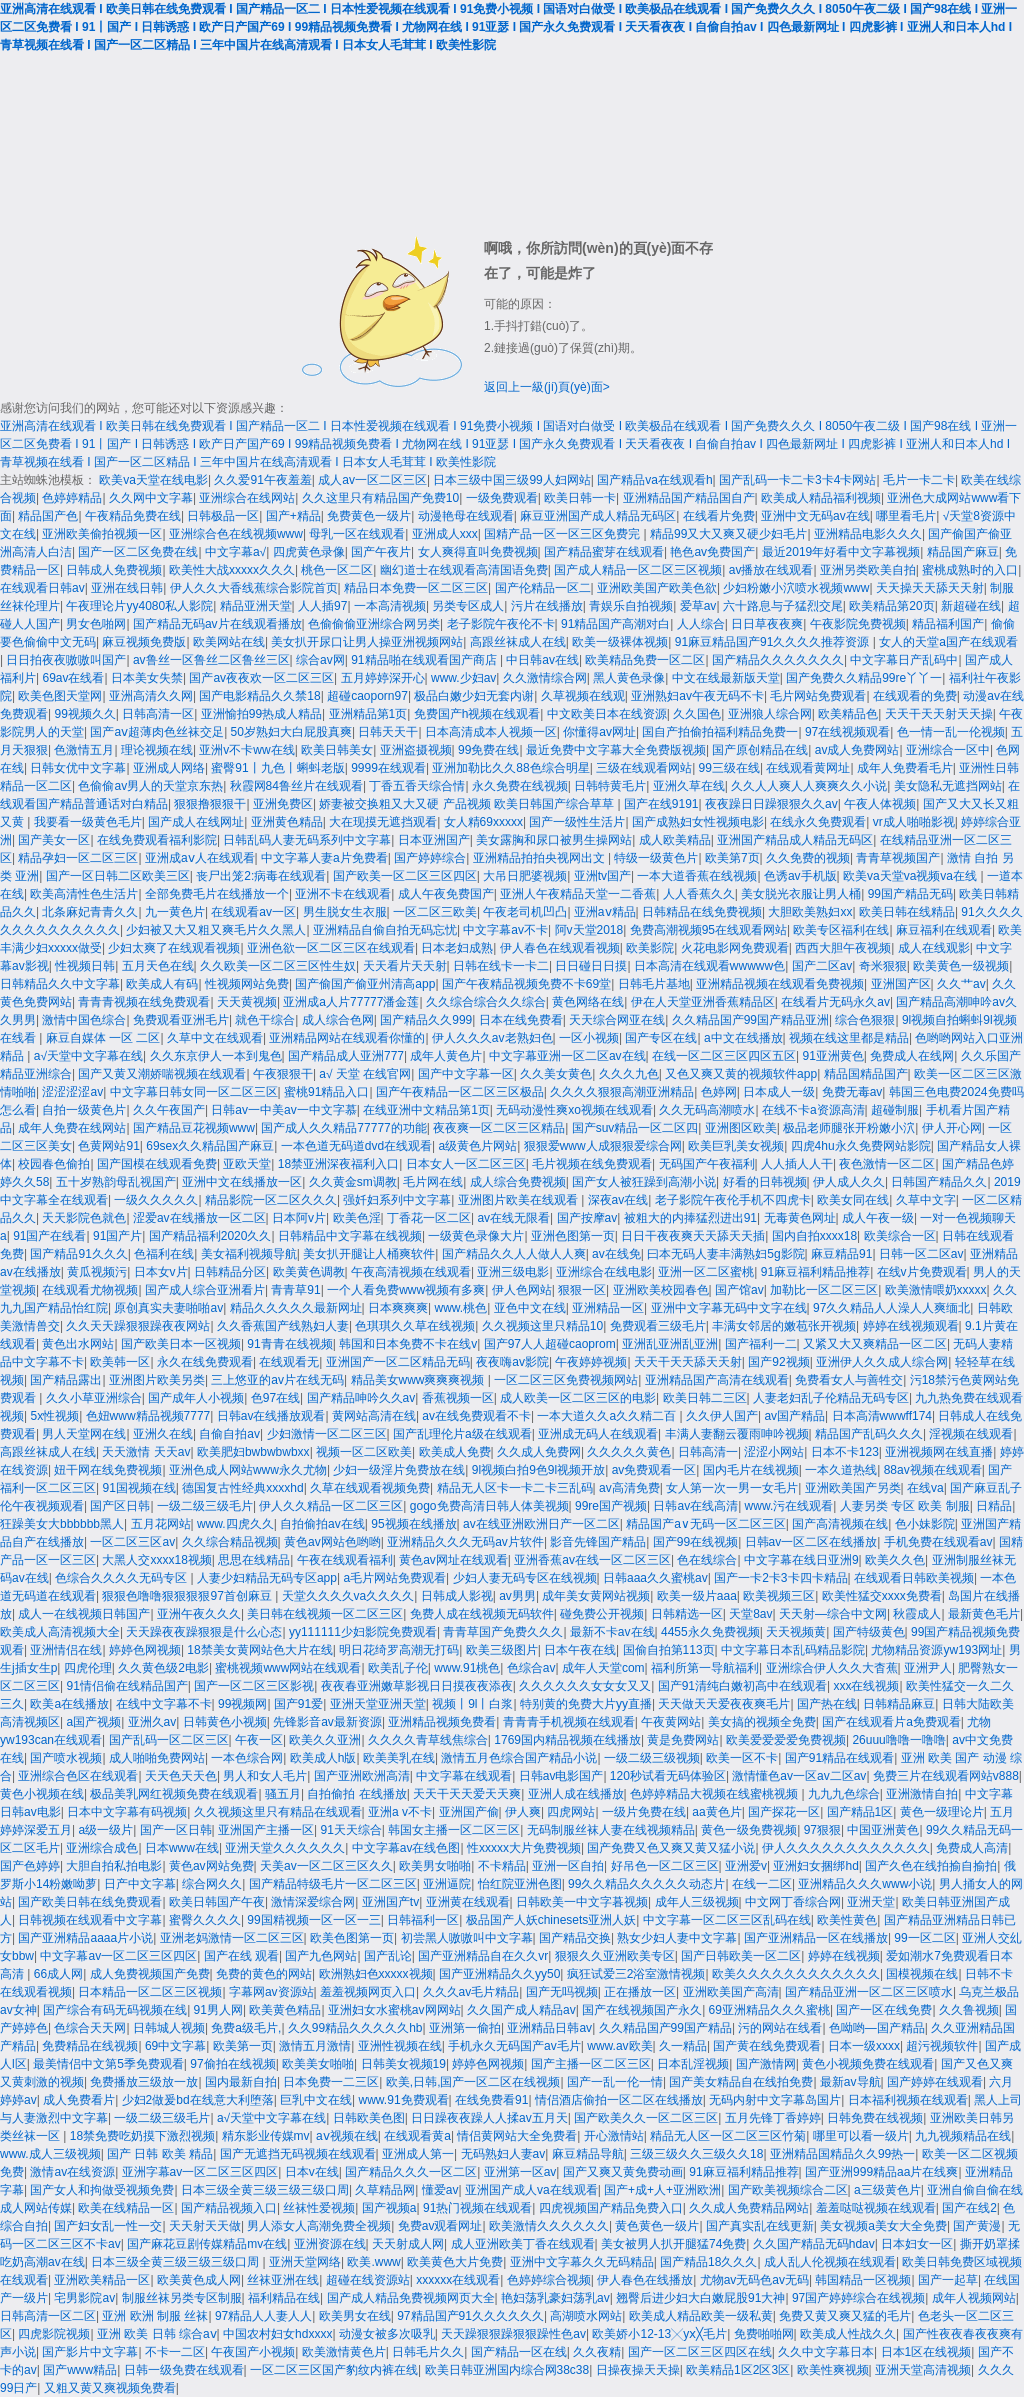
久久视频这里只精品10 (542, 1326)
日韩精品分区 (230, 1272)
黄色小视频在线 (42, 1794)
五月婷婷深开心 (383, 678)
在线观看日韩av (42, 588)
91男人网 (218, 2010)
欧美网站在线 (229, 642)
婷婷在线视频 (844, 1956)
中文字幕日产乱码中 (904, 660)
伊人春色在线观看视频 (560, 948)
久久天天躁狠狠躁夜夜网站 (138, 1326)
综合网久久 (212, 1884)
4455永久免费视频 (710, 1632)
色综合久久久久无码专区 (122, 1578)
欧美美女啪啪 (318, 2064)
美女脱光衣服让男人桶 (801, 894)
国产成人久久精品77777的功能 (343, 1128)
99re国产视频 (611, 1506)
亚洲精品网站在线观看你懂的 (347, 1038)
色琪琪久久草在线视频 (415, 1326)
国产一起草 (948, 2280)
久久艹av (961, 984)
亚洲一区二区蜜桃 (706, 1272)
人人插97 (322, 606)
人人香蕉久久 (699, 894)
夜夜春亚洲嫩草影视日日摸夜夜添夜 (417, 1686)
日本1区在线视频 (926, 2352)
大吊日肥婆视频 (525, 876)
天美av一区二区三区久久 (326, 1866)
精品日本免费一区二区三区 (416, 588)
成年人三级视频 (697, 1902)
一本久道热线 (841, 1470)
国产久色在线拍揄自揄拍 (931, 1866)
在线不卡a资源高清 (813, 1110)
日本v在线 (312, 2172)
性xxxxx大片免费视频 (524, 1848)
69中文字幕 (175, 2046)
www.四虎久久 (235, 1524)
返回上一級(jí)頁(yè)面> (547, 387)
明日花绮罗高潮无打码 (399, 1650)
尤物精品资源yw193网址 (936, 1650)
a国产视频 (93, 1722)
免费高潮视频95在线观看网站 (708, 930)
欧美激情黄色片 (344, 2352)
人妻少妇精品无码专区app (267, 1578)
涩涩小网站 (774, 1452)
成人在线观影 (934, 948)
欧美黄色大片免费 (455, 2262)
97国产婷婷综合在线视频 (858, 2298)
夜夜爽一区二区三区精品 (499, 1128)
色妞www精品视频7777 (148, 1416)
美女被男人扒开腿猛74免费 (673, 2244)
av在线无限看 (513, 1218)
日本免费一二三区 (331, 2082)
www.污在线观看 (789, 1506)
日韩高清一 (708, 1452)
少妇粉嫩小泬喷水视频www (796, 588)
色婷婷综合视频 (549, 2280)
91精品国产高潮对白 (615, 624)
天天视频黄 (796, 1632)
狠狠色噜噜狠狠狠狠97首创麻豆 (188, 1596)
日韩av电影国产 (561, 1776)
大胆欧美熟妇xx (810, 912)
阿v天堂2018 (589, 930)
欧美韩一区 (120, 1362)
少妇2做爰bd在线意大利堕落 (198, 2100)
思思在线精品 (254, 1560)
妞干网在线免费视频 (108, 1470)
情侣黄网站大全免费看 (517, 2136)
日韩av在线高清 (695, 1506)
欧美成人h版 (323, 1758)
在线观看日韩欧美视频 (914, 1578)
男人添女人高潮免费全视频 (319, 2226)
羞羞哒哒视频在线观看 (876, 2208)
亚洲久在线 (163, 1434)
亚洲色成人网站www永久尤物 (248, 1470)
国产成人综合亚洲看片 (205, 1290)
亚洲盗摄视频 (416, 750)
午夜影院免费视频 (858, 624)
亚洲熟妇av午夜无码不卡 (697, 696)
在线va (925, 1488)
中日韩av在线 (542, 660)
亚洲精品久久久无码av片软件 (465, 1542)
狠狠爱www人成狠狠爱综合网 (603, 1146)
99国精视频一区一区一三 (313, 1920)
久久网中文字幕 (151, 498)
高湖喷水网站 (586, 2316)
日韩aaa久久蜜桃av (655, 1578)
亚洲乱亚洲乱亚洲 (670, 1344)
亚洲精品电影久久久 (868, 534)
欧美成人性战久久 (848, 2334)
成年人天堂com (603, 1668)
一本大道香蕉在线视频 (697, 876)
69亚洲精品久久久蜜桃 (769, 2010)
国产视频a (389, 2208)
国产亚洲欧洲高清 (362, 1776)
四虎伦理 (88, 1668)
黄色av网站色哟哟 (332, 1542)
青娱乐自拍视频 (631, 606)
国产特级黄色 (869, 1632)
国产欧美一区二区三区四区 (405, 876)
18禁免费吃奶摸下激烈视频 (142, 2136)
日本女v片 (161, 1272)
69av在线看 (73, 678)
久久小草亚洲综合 (94, 1398)
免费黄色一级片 (369, 516)
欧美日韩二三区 (705, 1398)
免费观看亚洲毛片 (181, 1020)
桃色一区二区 (337, 570)
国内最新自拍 (241, 2082)
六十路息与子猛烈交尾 (783, 606)
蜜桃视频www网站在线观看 (288, 1668)
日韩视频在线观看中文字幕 (90, 1920)
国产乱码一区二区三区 (169, 1740)
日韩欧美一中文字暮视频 (582, 1902)
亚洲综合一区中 (948, 750)
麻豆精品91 (841, 1254)
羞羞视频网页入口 (368, 1992)
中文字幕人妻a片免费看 (324, 858)
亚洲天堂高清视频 (923, 2370)
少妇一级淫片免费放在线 (399, 1470)
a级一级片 (105, 1830)
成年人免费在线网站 (72, 1128)
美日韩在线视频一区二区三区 (325, 1614)
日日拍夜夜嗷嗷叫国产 (66, 660)
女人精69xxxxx (483, 822)
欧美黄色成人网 (199, 2280)
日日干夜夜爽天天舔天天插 (693, 1236)
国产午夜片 (381, 552)
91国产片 (117, 1236)
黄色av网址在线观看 (453, 1560)
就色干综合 (265, 1020)
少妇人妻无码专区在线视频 (525, 1578)
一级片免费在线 (644, 1812)
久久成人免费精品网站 (749, 2208)
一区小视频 (589, 1038)
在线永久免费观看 (818, 822)
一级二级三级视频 (652, 1758)
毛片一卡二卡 (919, 480)
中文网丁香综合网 (793, 1902)
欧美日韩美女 (337, 750)
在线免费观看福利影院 (157, 840)
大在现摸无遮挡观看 (383, 822)
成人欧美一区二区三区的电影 (578, 1398)
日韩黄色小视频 (225, 1722)
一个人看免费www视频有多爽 (406, 1290)
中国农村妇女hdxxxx (277, 2334)
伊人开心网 (952, 1128)
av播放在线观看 (771, 570)
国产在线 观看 (241, 1956)
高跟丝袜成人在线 (518, 642)
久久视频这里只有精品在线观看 (278, 1812)
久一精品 (683, 2046)
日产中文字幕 (140, 1884)
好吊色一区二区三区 (665, 1866)
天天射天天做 (205, 2226)
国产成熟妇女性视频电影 (698, 822)
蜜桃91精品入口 (326, 1092)
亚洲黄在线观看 (468, 1902)
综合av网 (320, 660)
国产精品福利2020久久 (210, 1236)
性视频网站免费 (247, 984)
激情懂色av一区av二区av (799, 1776)
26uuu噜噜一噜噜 (898, 1740)
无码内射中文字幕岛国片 (775, 2100)
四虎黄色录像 (309, 552)
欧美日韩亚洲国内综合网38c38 (507, 2370)
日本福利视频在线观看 (908, 2100)
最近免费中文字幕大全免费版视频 (616, 750)
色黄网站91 (108, 1146)
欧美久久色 (895, 1560)
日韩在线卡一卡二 (501, 966)
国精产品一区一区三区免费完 (563, 534)
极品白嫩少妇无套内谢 (474, 696)
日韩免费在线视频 (875, 2118)
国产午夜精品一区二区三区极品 (460, 1092)
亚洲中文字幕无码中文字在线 (729, 1308)
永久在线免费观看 (205, 1362)
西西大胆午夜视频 (843, 948)
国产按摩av (587, 1218)
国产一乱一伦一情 (615, 2082)
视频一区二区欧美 (364, 1452)
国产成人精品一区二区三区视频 (638, 570)
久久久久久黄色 (629, 1452)
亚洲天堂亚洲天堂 (378, 1704)
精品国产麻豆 (963, 552)
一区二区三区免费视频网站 (566, 1380)
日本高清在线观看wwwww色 (709, 966)
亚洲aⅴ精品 (605, 912)
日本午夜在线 (580, 1650)
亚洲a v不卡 (400, 1812)
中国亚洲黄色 (883, 1830)
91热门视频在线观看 (477, 2208)
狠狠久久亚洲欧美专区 (615, 1956)
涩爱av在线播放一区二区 (199, 1218)
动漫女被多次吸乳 (387, 2334)
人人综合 (701, 624)
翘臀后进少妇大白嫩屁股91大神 (700, 2298)
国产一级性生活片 (577, 822)
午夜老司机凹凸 (525, 912)
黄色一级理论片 (942, 1812)
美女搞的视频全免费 (762, 1722)
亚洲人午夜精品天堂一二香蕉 (578, 894)
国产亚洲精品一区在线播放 (816, 1938)
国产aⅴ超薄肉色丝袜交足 (157, 732)
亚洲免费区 (283, 804)
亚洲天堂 (871, 1902)
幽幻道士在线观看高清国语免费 (464, 570)
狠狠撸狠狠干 (210, 804)
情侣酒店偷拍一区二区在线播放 (619, 2100)
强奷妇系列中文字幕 (397, 1200)
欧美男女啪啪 (435, 1866)
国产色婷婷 (30, 1866)
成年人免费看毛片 (905, 768)
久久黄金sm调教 (353, 1182)
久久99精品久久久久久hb (355, 2028)
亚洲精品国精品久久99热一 (842, 2154)
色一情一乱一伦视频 (951, 732)
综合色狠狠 (865, 1020)
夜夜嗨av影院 (512, 1362)
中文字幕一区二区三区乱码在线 (727, 1920)
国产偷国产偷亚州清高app (365, 984)
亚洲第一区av (520, 2172)
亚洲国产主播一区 (266, 1830)
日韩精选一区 (687, 1614)
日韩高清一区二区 (48, 2316)
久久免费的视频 (808, 858)
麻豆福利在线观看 (944, 930)
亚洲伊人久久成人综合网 (882, 1362)
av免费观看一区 (654, 1470)
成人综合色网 (338, 1020)
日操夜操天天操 (638, 2370)
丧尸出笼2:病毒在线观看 (261, 876)
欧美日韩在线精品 (907, 912)
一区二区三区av (132, 1542)
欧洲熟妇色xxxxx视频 (376, 1974)
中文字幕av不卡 (505, 930)
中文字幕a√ (235, 552)
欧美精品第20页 (891, 606)
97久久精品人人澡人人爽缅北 (891, 1308)
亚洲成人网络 (169, 768)
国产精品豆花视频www (194, 1128)
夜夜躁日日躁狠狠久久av (771, 804)
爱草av (698, 606)
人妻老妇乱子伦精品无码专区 (831, 1398)
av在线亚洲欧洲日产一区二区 (541, 1524)
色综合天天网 (90, 2028)
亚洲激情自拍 (922, 1794)
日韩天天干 (388, 732)
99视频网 (242, 1704)
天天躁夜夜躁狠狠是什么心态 (204, 1632)
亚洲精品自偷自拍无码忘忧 (385, 930)
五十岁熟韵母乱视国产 (116, 1182)
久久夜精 (597, 2352)
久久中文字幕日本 (826, 2352)
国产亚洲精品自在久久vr (483, 1956)
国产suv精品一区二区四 (635, 1128)
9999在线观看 (388, 768)
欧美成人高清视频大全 (60, 1632)
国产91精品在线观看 (839, 1758)
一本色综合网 (247, 1758)
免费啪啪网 (764, 2334)
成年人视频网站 (974, 2298)
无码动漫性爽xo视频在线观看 (574, 1110)
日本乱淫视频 (693, 2064)
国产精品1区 (860, 1812)
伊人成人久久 (849, 1182)
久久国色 (697, 714)
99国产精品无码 (910, 894)
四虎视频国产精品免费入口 (611, 2208)
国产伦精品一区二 (543, 588)
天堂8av (750, 1614)
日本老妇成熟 (457, 948)
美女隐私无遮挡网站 (948, 786)
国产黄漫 (977, 2226)
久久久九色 (629, 1074)
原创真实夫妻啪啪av (168, 1308)
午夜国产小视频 (253, 2352)
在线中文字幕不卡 (164, 1704)
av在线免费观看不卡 (476, 1416)
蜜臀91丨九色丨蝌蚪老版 (277, 768)
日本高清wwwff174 (882, 1416)
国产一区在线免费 (884, 2010)
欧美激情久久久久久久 (549, 2226)
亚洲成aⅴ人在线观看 (200, 858)
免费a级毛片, (246, 2028)
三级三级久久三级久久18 (696, 2154)
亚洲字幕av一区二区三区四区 (200, 2172)
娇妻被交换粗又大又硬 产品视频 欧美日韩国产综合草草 (468, 804)
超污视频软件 (942, 2046)
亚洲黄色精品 (287, 822)
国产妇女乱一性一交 (108, 2226)
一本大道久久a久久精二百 (608, 1416)
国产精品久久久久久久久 (778, 660)
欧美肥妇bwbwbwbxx (253, 1452)
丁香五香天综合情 (417, 786)
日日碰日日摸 (591, 966)
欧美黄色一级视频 (961, 966)
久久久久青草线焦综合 (428, 1740)
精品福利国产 (948, 624)
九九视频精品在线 (963, 2136)
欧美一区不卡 (742, 1758)
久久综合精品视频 (230, 1542)
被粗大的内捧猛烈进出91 (690, 1218)
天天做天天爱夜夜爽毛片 (724, 1704)
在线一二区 (762, 1884)
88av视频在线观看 (933, 1470)
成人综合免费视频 (518, 1182)
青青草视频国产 (898, 858)
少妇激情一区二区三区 (327, 1434)
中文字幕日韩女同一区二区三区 (194, 1092)
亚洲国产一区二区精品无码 (398, 1362)
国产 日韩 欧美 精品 (160, 2154)
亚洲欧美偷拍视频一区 (102, 534)
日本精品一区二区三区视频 (150, 1992)
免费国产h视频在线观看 (477, 714)
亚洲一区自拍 (568, 1866)
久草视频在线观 (583, 696)
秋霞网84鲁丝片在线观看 (296, 786)
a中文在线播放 (743, 1038)
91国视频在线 (138, 1488)
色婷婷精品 (72, 498)
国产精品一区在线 (519, 2352)
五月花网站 (161, 1524)
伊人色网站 (522, 1290)
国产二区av (822, 966)
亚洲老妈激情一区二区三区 (232, 1938)
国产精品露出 (66, 1380)
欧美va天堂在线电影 (153, 480)
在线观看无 (289, 1362)
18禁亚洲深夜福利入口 (338, 1164)
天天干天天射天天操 (939, 714)
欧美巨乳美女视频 (736, 1146)
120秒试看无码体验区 (668, 1776)
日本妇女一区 (917, 2244)
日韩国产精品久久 (939, 1182)
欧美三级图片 (502, 1650)
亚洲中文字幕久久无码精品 (582, 2262)
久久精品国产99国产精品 (665, 2028)
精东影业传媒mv (266, 2136)
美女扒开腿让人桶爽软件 (369, 1254)
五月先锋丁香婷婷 (773, 2118)
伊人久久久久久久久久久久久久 (846, 1848)
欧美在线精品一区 (126, 2208)
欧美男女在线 (355, 2316)
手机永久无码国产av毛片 (514, 2046)
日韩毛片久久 (428, 2352)
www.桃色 (461, 1308)
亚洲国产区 (901, 984)
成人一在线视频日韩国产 (84, 1614)
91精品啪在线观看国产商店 (425, 660)
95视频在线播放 (413, 1524)
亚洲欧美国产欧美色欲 (657, 588)
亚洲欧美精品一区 (102, 2280)
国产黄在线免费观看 (767, 2046)
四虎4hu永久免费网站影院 (861, 1146)
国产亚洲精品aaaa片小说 (85, 1938)
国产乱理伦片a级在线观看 (462, 1434)
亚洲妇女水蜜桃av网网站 (394, 2010)
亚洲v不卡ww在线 (246, 750)
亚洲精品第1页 (368, 714)
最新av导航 (850, 2082)
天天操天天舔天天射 (930, 588)
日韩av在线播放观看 (271, 1416)
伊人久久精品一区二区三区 (331, 1506)
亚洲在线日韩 (127, 588)
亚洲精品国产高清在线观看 (717, 1380)
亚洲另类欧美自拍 (868, 570)
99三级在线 (729, 768)
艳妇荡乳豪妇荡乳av (555, 2298)
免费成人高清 (972, 1848)
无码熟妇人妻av (503, 2154)
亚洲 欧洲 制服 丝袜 (155, 2316)
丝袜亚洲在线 (283, 2280)
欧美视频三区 (779, 1596)
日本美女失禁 (147, 678)
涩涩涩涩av (72, 1092)
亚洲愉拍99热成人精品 (261, 714)
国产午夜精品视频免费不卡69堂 (526, 984)
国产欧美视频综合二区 (788, 2190)
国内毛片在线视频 (751, 1470)
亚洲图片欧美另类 (157, 1380)
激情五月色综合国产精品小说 (519, 1758)
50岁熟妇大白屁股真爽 (291, 732)
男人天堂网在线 (84, 1434)
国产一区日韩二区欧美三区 (118, 876)
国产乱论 (388, 1956)
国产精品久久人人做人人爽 (514, 1254)
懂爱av (440, 2190)
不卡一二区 (175, 2352)
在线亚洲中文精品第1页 (426, 1110)
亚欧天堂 (247, 1164)
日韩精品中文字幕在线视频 (350, 1236)
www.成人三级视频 (50, 2154)
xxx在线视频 (866, 1686)
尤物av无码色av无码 (754, 2280)
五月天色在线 (158, 966)
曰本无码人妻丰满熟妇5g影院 (725, 1254)
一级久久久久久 (156, 1200)
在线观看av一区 (253, 912)
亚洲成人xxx (445, 534)
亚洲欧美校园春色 (661, 1290)
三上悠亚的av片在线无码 (277, 1380)
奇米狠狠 (883, 966)
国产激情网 (766, 2064)
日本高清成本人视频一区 (491, 732)
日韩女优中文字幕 (78, 768)
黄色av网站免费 (211, 1866)
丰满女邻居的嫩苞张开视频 (784, 1326)
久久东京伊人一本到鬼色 (216, 1056)
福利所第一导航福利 (705, 1668)
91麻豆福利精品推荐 (815, 1272)
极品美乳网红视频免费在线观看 (174, 1794)
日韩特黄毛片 (610, 786)
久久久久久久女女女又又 (585, 1686)
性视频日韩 (85, 966)
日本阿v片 (299, 1218)
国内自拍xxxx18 (814, 1236)
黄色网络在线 (588, 1002)
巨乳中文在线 (316, 2100)
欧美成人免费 (455, 1452)
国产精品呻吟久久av (361, 1398)
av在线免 (616, 1254)
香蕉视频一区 (458, 1398)
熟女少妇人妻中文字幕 (677, 1938)
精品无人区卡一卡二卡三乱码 (515, 1488)
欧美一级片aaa (697, 1596)
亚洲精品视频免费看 (442, 1722)
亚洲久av (152, 1722)
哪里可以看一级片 (861, 2136)
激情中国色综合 (84, 1020)
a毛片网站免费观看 (394, 1578)
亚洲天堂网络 (305, 2262)
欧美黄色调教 (309, 1272)
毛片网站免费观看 (818, 696)
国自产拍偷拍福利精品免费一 (720, 732)
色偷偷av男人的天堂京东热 (150, 786)
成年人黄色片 (446, 1056)
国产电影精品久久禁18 (259, 696)
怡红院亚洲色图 (520, 1884)
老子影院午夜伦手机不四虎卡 (733, 1200)
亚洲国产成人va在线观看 (531, 2190)
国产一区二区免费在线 (138, 552)
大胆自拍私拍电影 (114, 1866)
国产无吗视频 (562, 1992)
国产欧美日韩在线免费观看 (90, 1902)
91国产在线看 (49, 1236)
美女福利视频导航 (249, 1254)
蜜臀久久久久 (205, 1920)
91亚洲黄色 (833, 1056)
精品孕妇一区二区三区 (78, 858)
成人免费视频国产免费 (150, 1974)
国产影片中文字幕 (90, 2352)
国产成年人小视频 (196, 1398)
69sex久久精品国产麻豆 (210, 1146)
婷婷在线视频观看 (911, 1326)
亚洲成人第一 (418, 2154)
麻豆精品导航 (588, 2154)
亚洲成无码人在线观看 (598, 1434)
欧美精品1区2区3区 (738, 2370)
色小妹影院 (925, 1524)
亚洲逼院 (447, 1884)
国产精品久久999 (426, 1020)
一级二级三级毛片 (205, 1506)
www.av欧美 (619, 2046)
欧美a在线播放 (69, 1704)
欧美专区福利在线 (841, 930)
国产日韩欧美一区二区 (741, 1956)
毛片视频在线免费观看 (592, 1164)
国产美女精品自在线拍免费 (741, 2082)
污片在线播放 (547, 606)
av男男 (517, 1596)
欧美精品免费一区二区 (645, 660)
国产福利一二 (761, 1344)
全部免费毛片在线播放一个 (217, 894)
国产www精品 (80, 2370)
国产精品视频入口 (229, 2208)
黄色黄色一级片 (657, 2226)
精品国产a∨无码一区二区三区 (706, 1524)
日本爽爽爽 (398, 1308)
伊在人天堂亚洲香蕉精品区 (703, 1002)
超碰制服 (895, 1110)
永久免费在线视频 (520, 786)
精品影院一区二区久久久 (271, 1200)
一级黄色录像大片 (476, 1236)
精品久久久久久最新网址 (296, 1308)
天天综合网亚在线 (617, 1020)
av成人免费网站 (857, 750)
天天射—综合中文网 (833, 1614)
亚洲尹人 (928, 1668)
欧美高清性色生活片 (84, 894)
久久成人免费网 (539, 1452)
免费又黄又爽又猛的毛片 (845, 2316)
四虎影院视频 (54, 2334)
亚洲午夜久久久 (199, 1614)
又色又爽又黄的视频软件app (741, 1074)
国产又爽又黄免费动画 (623, 2172)
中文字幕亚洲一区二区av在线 (567, 1056)
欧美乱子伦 (398, 1668)
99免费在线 (488, 750)
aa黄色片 (716, 1812)
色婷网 (719, 1092)
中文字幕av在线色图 (406, 1848)
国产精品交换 (575, 1938)
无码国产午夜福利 (707, 1164)
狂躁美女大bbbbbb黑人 (62, 1524)
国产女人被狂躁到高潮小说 (644, 1182)
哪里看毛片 (906, 516)
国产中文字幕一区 (466, 1074)
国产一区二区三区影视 (254, 1686)
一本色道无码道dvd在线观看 (356, 1146)
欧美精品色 (848, 714)
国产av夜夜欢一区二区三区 (261, 678)
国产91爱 (298, 1704)
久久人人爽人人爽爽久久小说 (809, 786)
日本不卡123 (845, 1452)
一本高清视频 (390, 606)
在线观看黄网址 (808, 768)
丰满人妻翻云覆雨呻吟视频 (737, 1434)
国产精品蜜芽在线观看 (604, 552)
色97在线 (275, 1398)
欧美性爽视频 (833, 2370)
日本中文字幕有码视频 (127, 1812)
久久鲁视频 (969, 2010)
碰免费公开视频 (602, 1614)
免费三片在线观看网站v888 (946, 1776)
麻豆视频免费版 (144, 642)
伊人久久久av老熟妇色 (492, 1038)
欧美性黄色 (847, 1920)
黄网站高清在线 (374, 1416)
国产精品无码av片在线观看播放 (217, 624)
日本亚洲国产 (434, 840)
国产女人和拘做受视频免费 (102, 2190)
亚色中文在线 (530, 1308)
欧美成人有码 (162, 984)
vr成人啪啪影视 (914, 822)
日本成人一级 (779, 1092)
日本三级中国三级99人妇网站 (511, 480)
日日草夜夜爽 (767, 624)
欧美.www (373, 2262)
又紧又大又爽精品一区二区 (875, 1344)
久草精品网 (385, 2190)
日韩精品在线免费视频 (702, 912)
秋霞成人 (917, 1614)
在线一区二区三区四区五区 (724, 1056)
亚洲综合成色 (102, 1848)
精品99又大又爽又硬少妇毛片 (728, 534)
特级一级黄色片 (656, 858)
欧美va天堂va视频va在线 (911, 876)
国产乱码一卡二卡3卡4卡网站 (797, 480)
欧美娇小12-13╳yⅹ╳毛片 (659, 2334)
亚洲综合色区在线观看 (78, 1776)
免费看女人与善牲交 (849, 1380)
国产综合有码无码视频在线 (115, 2010)
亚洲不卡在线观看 (343, 894)
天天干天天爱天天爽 (467, 1794)
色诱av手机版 (800, 876)
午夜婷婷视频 (591, 1362)
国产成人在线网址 (196, 822)
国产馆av (739, 1290)
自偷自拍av (229, 1434)
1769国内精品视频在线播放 (567, 1740)
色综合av (531, 1668)
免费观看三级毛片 (658, 1326)
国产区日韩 (120, 1506)
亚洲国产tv (390, 1902)
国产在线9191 (661, 804)
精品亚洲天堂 (256, 606)
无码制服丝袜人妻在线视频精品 (611, 1830)
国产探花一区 (784, 1812)
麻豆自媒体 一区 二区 (103, 1038)
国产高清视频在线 (840, 1524)
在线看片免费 (719, 516)
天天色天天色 (181, 1776)
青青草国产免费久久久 (503, 1632)
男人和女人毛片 (265, 1776)
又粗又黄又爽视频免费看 (110, 2388)
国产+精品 (293, 516)
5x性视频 (54, 1416)
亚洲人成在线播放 (576, 1794)
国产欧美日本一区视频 (181, 1344)
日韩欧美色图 (369, 2118)
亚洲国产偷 (469, 1812)
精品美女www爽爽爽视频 (419, 1380)
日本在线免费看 (521, 1020)
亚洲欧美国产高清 (731, 1992)
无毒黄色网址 (800, 1218)
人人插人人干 (797, 1164)
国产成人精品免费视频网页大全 (411, 2298)
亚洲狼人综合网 (770, 714)
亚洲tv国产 (602, 876)
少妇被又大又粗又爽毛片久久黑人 (216, 930)
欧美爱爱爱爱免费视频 (786, 1740)
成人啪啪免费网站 (157, 1758)
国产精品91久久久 (78, 1254)
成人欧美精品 (675, 840)
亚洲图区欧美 (741, 1128)
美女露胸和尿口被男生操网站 (554, 840)
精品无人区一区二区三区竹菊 (728, 2136)
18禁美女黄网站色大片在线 (259, 1650)
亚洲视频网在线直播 (939, 1452)
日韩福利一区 (423, 1920)
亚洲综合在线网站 (247, 498)
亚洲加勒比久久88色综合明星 (510, 768)
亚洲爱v (746, 1866)
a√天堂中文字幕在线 (88, 1056)
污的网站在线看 (780, 2028)
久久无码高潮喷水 (707, 1110)
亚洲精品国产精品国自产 (689, 498)
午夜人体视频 (880, 804)
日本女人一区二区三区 (466, 1164)
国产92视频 (778, 1362)
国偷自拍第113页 (669, 1650)
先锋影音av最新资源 (327, 1722)
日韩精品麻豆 (899, 1704)
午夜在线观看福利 (345, 1560)
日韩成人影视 (457, 1596)
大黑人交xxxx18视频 (156, 1560)
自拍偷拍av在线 (322, 1524)
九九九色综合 (844, 1794)
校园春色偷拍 (54, 1164)
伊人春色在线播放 (645, 2280)
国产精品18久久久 (708, 2262)
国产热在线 (827, 1704)
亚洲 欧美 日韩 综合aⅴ (157, 2334)
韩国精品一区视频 (863, 2280)
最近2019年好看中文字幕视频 (841, 552)
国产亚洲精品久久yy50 (499, 1974)
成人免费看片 (79, 2100)
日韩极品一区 (223, 516)
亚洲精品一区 (608, 1308)
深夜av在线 (618, 1200)
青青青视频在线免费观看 (144, 1002)
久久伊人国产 (722, 1416)
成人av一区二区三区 (372, 480)
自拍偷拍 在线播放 (356, 1794)
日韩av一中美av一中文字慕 (283, 1110)
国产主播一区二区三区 (591, 2064)
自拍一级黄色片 (84, 1110)
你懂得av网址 (599, 732)
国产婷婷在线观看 (935, 2082)
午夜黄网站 (671, 1722)
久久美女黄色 (556, 1074)
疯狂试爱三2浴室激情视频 (636, 1974)
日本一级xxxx (864, 2046)
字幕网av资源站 (271, 1992)
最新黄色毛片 (984, 1614)
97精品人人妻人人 (263, 2316)
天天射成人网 (408, 2244)
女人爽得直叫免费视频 (478, 552)
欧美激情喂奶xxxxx (936, 1290)
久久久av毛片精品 (471, 1992)
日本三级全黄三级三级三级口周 (265, 2190)
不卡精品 (502, 1866)
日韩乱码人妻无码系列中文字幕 (307, 840)
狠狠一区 (582, 1290)
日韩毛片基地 (654, 984)
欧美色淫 (357, 1218)
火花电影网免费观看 (735, 948)
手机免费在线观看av (938, 1542)
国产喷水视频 (66, 1758)
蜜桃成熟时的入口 (970, 570)
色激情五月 (84, 750)
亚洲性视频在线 (400, 2046)
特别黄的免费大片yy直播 (586, 1704)
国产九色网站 (321, 1956)
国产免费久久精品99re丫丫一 (864, 678)
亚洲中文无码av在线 (815, 516)
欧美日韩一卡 (580, 498)
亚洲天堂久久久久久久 (285, 1848)
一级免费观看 (502, 498)
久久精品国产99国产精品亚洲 (750, 1020)
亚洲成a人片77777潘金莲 (351, 1002)
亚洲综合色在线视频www (236, 534)
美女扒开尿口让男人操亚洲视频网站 (367, 642)
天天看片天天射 (405, 966)
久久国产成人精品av (521, 2010)
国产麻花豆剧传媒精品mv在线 (207, 2244)
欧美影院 (650, 948)
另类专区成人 (468, 606)
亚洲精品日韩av (549, 2028)
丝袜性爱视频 (319, 2208)
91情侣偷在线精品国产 (126, 1686)
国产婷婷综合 (430, 858)
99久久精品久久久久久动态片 (646, 1884)
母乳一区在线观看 (357, 534)
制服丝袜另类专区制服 (182, 2298)
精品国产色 (48, 516)
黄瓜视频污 (97, 1272)
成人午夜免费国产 (446, 894)
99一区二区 (924, 1938)
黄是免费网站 (683, 1740)
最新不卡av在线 (612, 1632)
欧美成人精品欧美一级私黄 (701, 2316)
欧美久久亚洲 (325, 1740)
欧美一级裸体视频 (620, 642)
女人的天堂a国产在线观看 (948, 642)
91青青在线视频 (289, 1344)
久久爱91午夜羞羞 (262, 480)
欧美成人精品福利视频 (821, 498)
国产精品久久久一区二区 (411, 2172)
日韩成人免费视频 (114, 570)
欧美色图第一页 (352, 1938)
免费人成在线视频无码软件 (482, 1614)
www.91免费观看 (404, 2100)
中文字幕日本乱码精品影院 (793, 1650)
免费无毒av (852, 1092)
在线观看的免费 (915, 696)
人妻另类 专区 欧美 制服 (905, 1506)
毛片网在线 (433, 1182)
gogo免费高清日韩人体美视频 (489, 1506)
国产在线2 (969, 2208)
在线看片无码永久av (835, 1002)
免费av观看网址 (440, 2226)
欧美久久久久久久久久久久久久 (796, 1974)
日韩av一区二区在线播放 (811, 1542)
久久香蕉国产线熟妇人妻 (283, 1326)
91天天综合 (351, 1830)
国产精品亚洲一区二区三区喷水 (869, 1992)
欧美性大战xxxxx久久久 (232, 570)
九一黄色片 (175, 912)
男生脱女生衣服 (345, 912)
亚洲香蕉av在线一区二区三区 (592, 1560)
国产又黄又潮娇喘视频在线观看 (162, 1074)
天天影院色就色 (84, 1218)
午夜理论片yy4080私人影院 (139, 606)
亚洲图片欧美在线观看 (519, 1200)
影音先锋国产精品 (598, 1542)
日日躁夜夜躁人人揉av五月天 (489, 2118)
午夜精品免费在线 (133, 516)
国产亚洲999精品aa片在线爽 (881, 2172)
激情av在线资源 (72, 2172)
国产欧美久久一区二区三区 (646, 2118)
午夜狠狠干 (283, 1074)
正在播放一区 (640, 1992)
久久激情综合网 (545, 678)
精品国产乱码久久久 (869, 1434)
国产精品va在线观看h (654, 480)
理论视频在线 (157, 750)
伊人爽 (523, 1812)
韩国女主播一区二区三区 (454, 1830)
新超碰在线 (971, 606)
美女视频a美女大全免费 (883, 2226)
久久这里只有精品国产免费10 (380, 498)
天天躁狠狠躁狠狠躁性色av (513, 2334)
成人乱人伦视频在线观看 (830, 2262)
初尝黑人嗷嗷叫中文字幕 (467, 1938)
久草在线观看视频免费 (370, 1488)
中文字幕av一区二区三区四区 (118, 1956)
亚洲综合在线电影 (604, 1272)
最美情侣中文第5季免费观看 (108, 2064)
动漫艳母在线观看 (466, 516)
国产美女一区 (54, 840)
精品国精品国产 (866, 1074)
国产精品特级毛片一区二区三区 (333, 1884)
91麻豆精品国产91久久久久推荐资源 (774, 642)
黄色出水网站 (78, 1344)
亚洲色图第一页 (573, 1236)
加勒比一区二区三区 (824, 1290)
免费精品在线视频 (90, 2046)
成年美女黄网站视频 (596, 1596)
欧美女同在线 (853, 1200)
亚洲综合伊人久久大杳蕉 (832, 1668)
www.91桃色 (467, 1668)
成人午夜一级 (878, 1218)
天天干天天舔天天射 (688, 1362)
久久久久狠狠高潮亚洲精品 (622, 1092)
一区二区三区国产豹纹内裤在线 (334, 2370)
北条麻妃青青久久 (90, 912)
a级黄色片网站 (478, 1146)
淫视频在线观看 (971, 1434)
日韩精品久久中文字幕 (60, 984)
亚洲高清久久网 (151, 696)
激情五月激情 (315, 2046)
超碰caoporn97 (367, 696)
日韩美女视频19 (403, 2064)
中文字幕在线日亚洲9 (801, 1560)
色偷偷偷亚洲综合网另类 (374, 624)
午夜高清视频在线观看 (411, 1272)
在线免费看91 (491, 2100)
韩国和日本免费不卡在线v (408, 1344)
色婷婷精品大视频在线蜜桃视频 (715, 1794)
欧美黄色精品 (285, 2010)
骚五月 (283, 1794)
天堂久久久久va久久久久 (348, 1596)
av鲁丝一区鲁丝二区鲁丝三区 (211, 660)
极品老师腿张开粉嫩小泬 (849, 1128)
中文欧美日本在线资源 (607, 714)
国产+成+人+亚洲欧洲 (662, 2190)
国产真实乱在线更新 (760, 2226)
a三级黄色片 (887, 2190)
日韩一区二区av (921, 1254)
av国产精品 (794, 1416)
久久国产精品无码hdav (814, 2244)
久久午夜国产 (169, 1110)
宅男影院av (84, 2298)
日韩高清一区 (158, 714)
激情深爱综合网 (313, 1902)
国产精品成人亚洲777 (346, 1056)
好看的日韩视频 (765, 1182)
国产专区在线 (661, 1038)
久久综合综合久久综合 (486, 1002)
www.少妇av (463, 678)
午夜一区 (259, 1740)
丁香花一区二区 (429, 1218)
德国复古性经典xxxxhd (242, 1488)
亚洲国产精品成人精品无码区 (795, 840)
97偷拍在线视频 (232, 2064)
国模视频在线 (922, 1974)
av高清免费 (629, 1488)
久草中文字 (926, 1200)
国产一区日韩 (176, 1830)
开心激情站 (614, 2136)
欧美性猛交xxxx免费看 (882, 1596)
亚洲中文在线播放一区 (242, 1182)
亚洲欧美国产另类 (853, 1488)
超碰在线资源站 (368, 2280)
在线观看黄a (417, 2136)
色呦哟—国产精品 (877, 2028)
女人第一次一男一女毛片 (732, 1488)
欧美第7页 (732, 858)
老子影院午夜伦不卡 (501, 624)
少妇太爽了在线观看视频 (174, 948)
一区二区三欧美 (435, 912)
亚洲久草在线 (689, 786)
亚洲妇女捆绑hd (815, 1866)
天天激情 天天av (146, 1452)
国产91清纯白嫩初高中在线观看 (742, 1686)
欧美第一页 (243, 2046)
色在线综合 (707, 1560)
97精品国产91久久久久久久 (470, 2316)
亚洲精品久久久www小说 (865, 1884)
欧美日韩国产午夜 (217, 1902)
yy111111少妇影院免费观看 (363, 1632)
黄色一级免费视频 (749, 1830)
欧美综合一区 (900, 1236)
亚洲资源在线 (330, 2244)
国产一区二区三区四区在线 (700, 2352)
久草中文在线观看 (215, 1038)
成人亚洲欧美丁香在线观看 (523, 2244)
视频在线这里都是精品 (849, 1038)
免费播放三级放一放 (144, 2082)
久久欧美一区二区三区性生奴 (278, 966)
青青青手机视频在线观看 (569, 1722)
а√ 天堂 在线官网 (365, 1074)
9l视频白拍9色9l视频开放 (538, 1470)
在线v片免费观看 (922, 1272)
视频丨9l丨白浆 (472, 1704)
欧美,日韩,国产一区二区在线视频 (473, 2082)
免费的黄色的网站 (264, 1974)
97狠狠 (822, 1830)
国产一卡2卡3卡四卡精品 (780, 1578)
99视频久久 (84, 714)
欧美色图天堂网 (60, 696)
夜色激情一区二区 (887, 1164)
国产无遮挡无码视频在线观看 (298, 2154)
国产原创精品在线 (760, 750)
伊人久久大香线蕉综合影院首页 (254, 588)
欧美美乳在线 (399, 1758)
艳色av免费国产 (712, 552)
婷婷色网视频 (145, 1650)
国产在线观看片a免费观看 (891, 1722)
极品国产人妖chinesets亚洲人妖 (551, 1920)
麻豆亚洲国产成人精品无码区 (598, 516)
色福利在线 (164, 1254)
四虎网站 (571, 1812)
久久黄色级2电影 (163, 1668)
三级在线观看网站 (644, 768)
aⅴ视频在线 (347, 2136)
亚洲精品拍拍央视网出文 (540, 858)
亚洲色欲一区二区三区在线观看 (331, 948)
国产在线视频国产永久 (642, 2010)
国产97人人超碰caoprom (550, 1344)
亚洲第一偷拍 (465, 2028)
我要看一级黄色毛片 (88, 822)
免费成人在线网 (912, 1056)
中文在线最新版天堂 (726, 678)
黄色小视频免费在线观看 (868, 2064)
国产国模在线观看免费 (157, 1164)
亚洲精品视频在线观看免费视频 (780, 984)
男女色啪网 (96, 624)
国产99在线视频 (695, 1542)
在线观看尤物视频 (90, 1290)
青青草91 (295, 1290)
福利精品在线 (284, 2298)
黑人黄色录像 (629, 678)
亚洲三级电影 (513, 1272)
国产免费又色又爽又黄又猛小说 (671, 1848)
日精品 (994, 1506)
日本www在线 (182, 1848)
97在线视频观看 (847, 732)
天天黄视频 (247, 1002)
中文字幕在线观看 (464, 1776)
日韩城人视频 (169, 2028)
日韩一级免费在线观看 (184, 2370)
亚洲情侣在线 (66, 1650)
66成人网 (58, 1974)
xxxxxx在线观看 (458, 2280)
